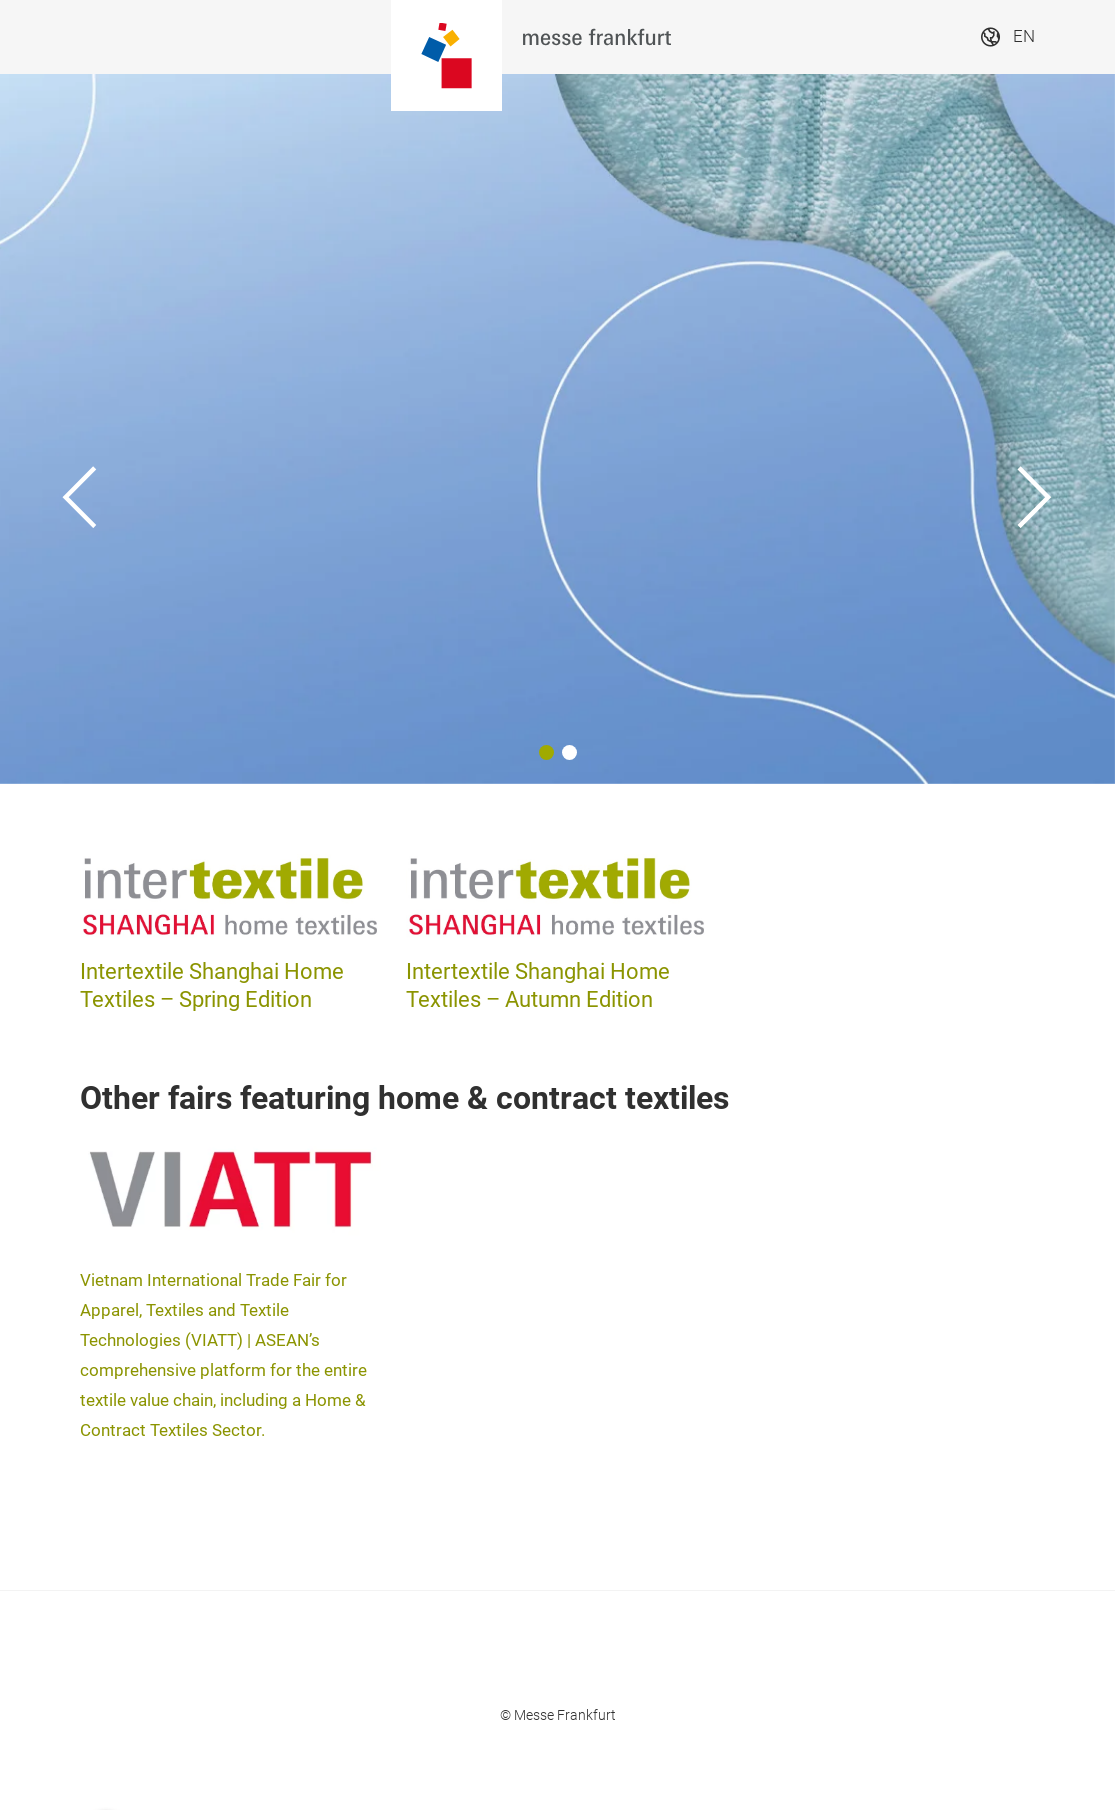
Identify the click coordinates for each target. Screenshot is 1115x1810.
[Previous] (80, 429)
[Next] (1035, 429)
